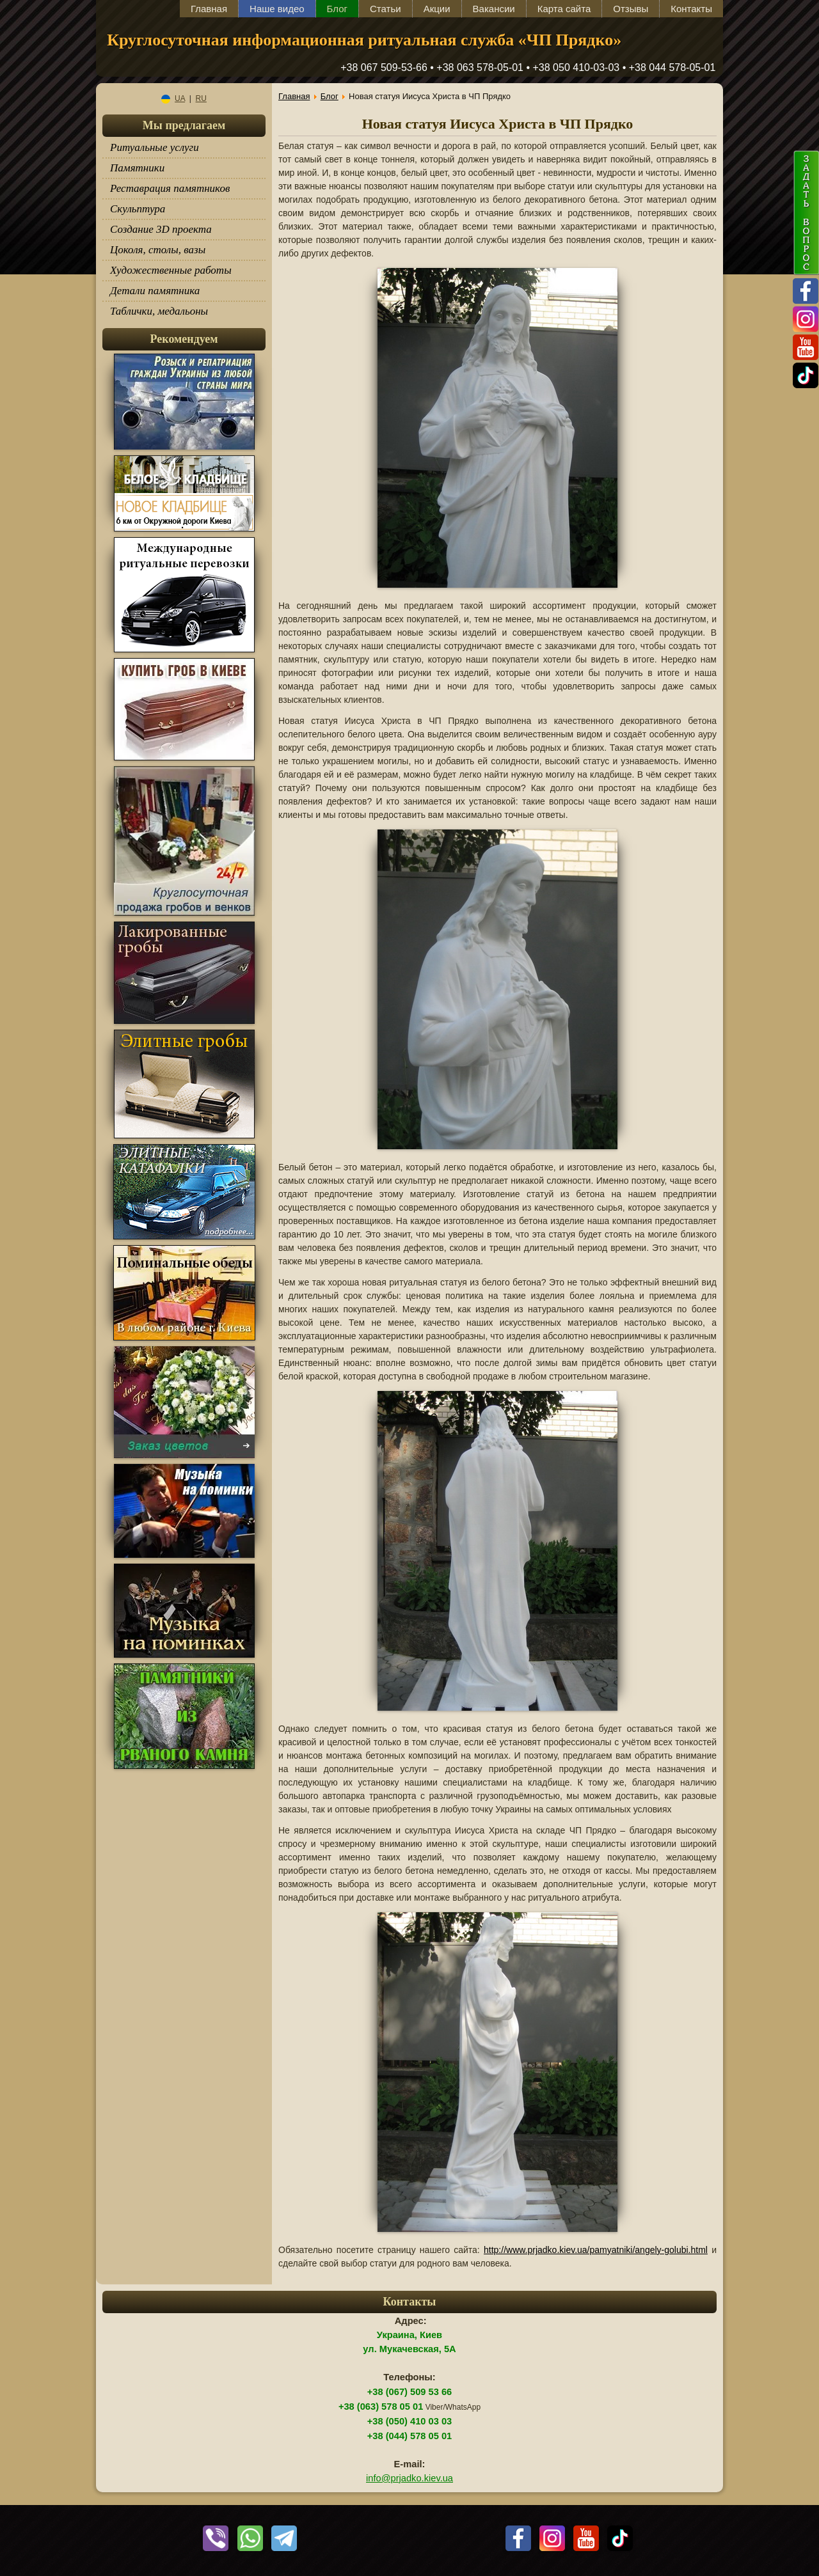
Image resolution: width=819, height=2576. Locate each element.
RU (201, 98)
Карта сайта (564, 8)
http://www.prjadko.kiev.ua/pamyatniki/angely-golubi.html (596, 2250)
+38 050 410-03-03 (576, 67)
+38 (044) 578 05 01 (409, 2436)
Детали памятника (155, 291)
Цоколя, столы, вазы (157, 250)
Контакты (691, 8)
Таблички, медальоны (159, 311)
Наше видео (277, 8)
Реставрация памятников (170, 188)
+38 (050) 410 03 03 (409, 2421)
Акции (437, 8)
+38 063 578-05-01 (479, 67)
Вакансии (494, 8)
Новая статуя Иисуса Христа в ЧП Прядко (497, 124)
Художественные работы (171, 270)
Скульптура (137, 209)
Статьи (385, 8)
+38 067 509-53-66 (383, 67)
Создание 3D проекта (161, 229)
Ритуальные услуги (154, 147)
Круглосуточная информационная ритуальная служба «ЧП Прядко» (364, 40)
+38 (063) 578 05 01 (380, 2406)
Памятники (137, 168)
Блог (337, 8)
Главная (209, 8)
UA (173, 98)
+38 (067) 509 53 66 (409, 2392)
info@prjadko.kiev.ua (409, 2478)
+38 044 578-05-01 (672, 67)
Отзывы (630, 8)
